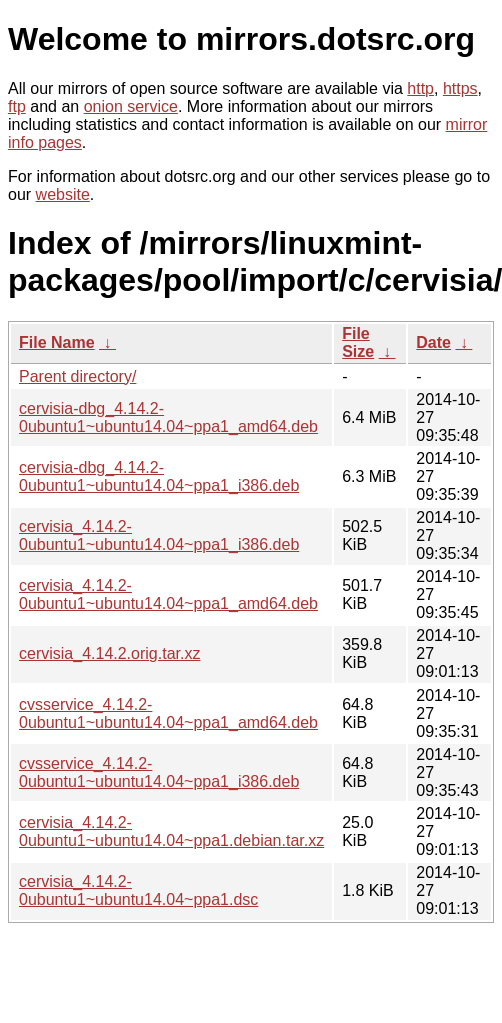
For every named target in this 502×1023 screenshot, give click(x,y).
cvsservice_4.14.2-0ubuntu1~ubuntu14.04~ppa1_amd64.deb (168, 713)
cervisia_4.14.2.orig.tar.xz (109, 653)
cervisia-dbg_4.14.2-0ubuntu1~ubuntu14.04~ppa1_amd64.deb (168, 417)
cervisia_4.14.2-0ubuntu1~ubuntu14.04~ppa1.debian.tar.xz (171, 831)
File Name (57, 342)
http (420, 88)
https (460, 88)
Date (433, 342)
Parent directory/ (77, 376)
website (63, 194)
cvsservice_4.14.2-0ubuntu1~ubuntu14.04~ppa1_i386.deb (159, 772)
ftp (17, 106)
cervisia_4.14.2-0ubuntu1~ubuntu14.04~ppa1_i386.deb (159, 535)
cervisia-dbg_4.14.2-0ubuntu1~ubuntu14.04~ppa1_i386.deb (159, 476)
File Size (358, 342)
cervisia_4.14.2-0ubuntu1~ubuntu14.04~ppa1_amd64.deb (168, 594)
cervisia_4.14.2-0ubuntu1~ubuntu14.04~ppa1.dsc (138, 890)
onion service (131, 106)
